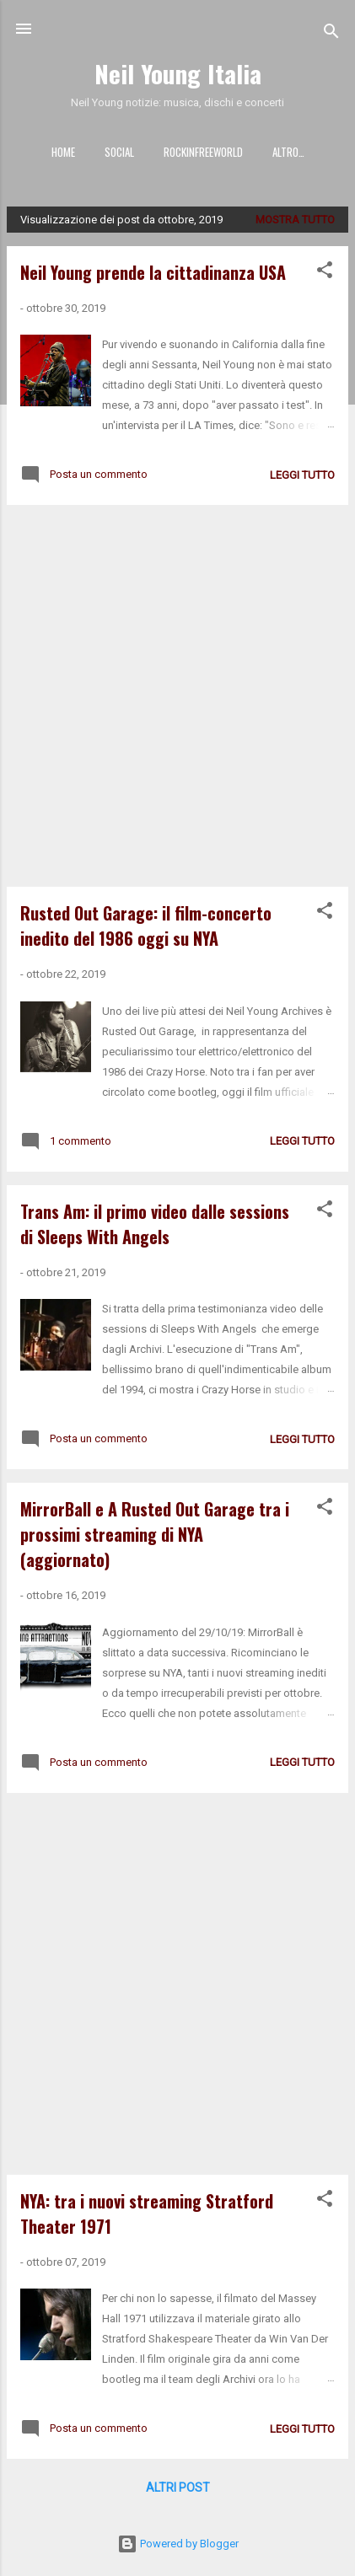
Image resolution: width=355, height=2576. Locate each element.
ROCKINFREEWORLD (203, 151)
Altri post (178, 2487)
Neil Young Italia (177, 73)
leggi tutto (302, 475)
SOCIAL (119, 151)
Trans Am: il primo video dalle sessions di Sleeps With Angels (154, 1224)
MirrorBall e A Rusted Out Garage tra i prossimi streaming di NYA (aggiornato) (154, 1534)
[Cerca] (331, 34)
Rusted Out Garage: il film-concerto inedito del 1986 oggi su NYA (146, 925)
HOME (63, 151)
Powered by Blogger (178, 2543)
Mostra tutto (295, 219)
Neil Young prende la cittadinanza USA (153, 272)
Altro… (288, 151)
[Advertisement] (177, 695)
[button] (325, 273)
